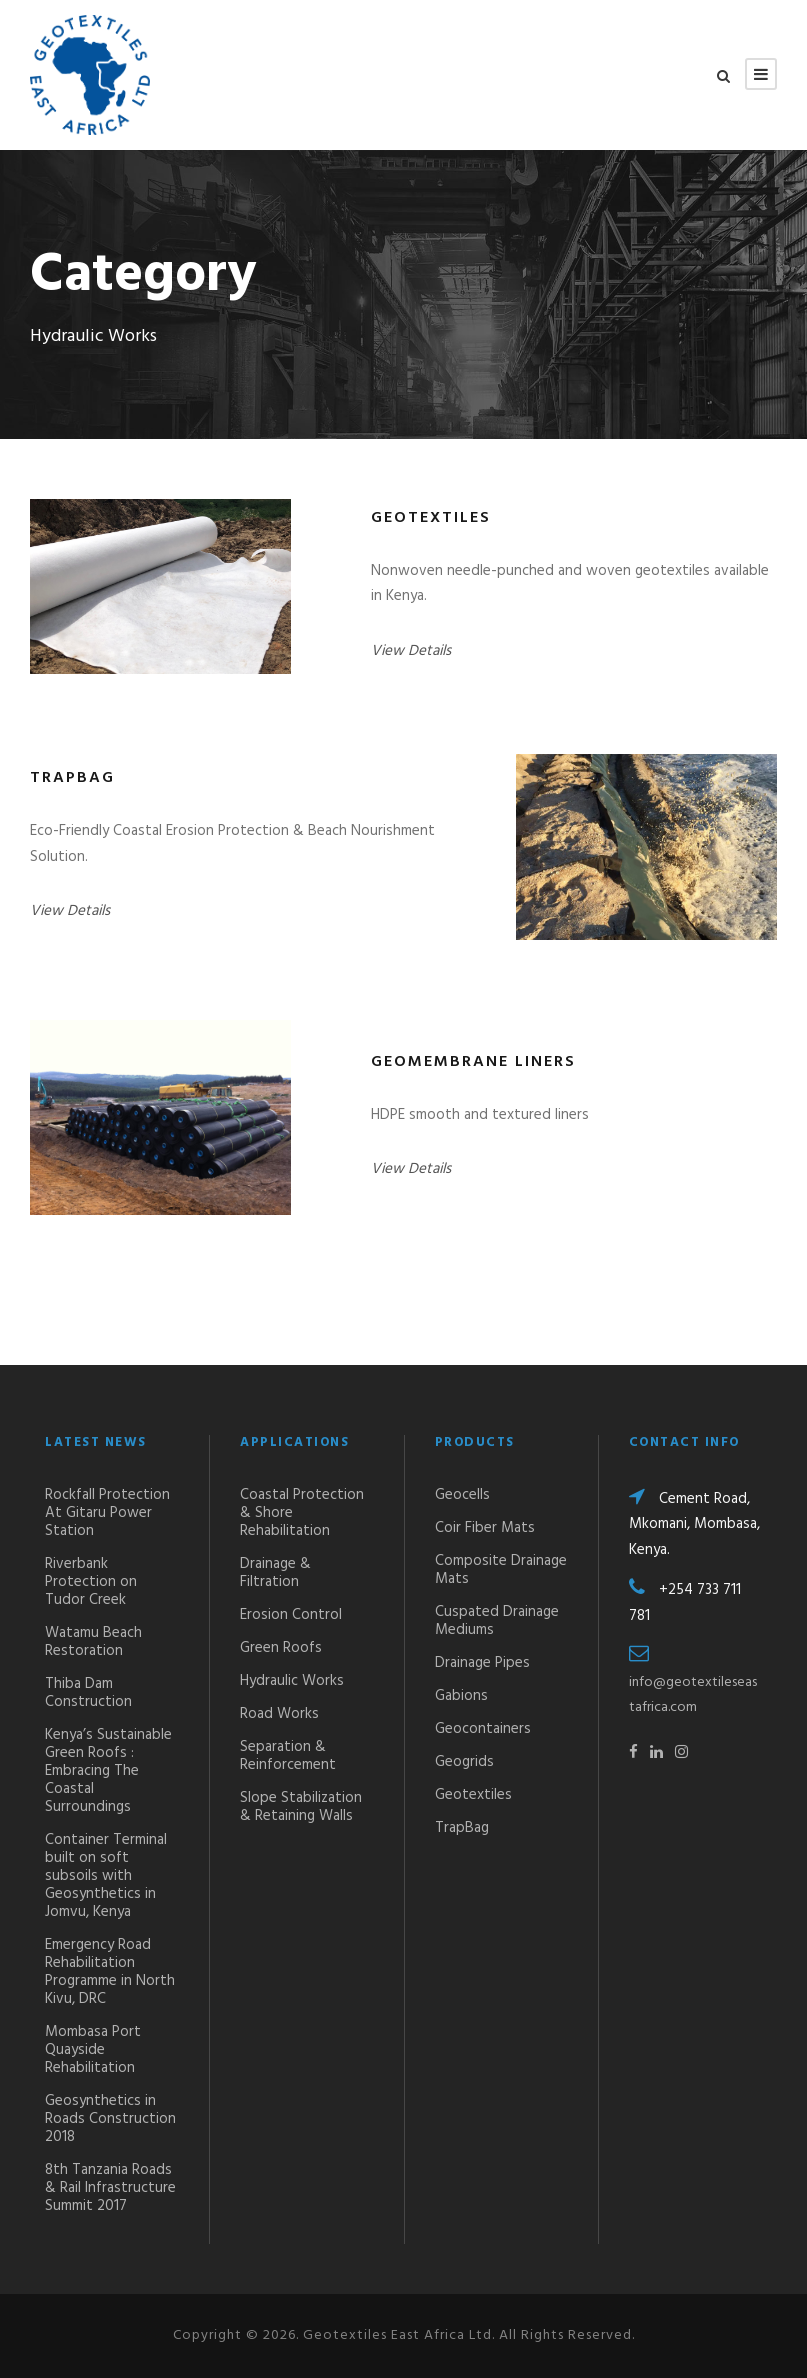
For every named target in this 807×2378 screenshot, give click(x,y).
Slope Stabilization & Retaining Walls (301, 1807)
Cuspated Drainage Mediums (497, 1621)
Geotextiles (431, 518)
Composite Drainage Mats (501, 1570)
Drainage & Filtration (275, 1573)
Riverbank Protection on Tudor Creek (91, 1582)
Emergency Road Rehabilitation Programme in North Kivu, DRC (110, 1972)
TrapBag (72, 778)
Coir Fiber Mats (485, 1528)
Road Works (279, 1714)
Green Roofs (281, 1648)
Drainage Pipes (482, 1663)
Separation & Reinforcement (288, 1756)
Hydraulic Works (292, 1681)
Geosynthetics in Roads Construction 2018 (110, 2119)
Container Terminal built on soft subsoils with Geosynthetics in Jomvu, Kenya (106, 1876)
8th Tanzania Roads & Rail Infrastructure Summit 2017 (110, 2188)
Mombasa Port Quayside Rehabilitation (93, 2050)
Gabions (461, 1696)
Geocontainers (483, 1729)
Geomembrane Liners (473, 1062)
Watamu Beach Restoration (93, 1642)
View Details (411, 651)
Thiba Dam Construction (88, 1693)
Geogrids (464, 1762)
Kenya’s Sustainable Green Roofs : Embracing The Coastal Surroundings (108, 1771)
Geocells (462, 1495)
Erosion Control (291, 1615)
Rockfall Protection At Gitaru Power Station (107, 1513)
